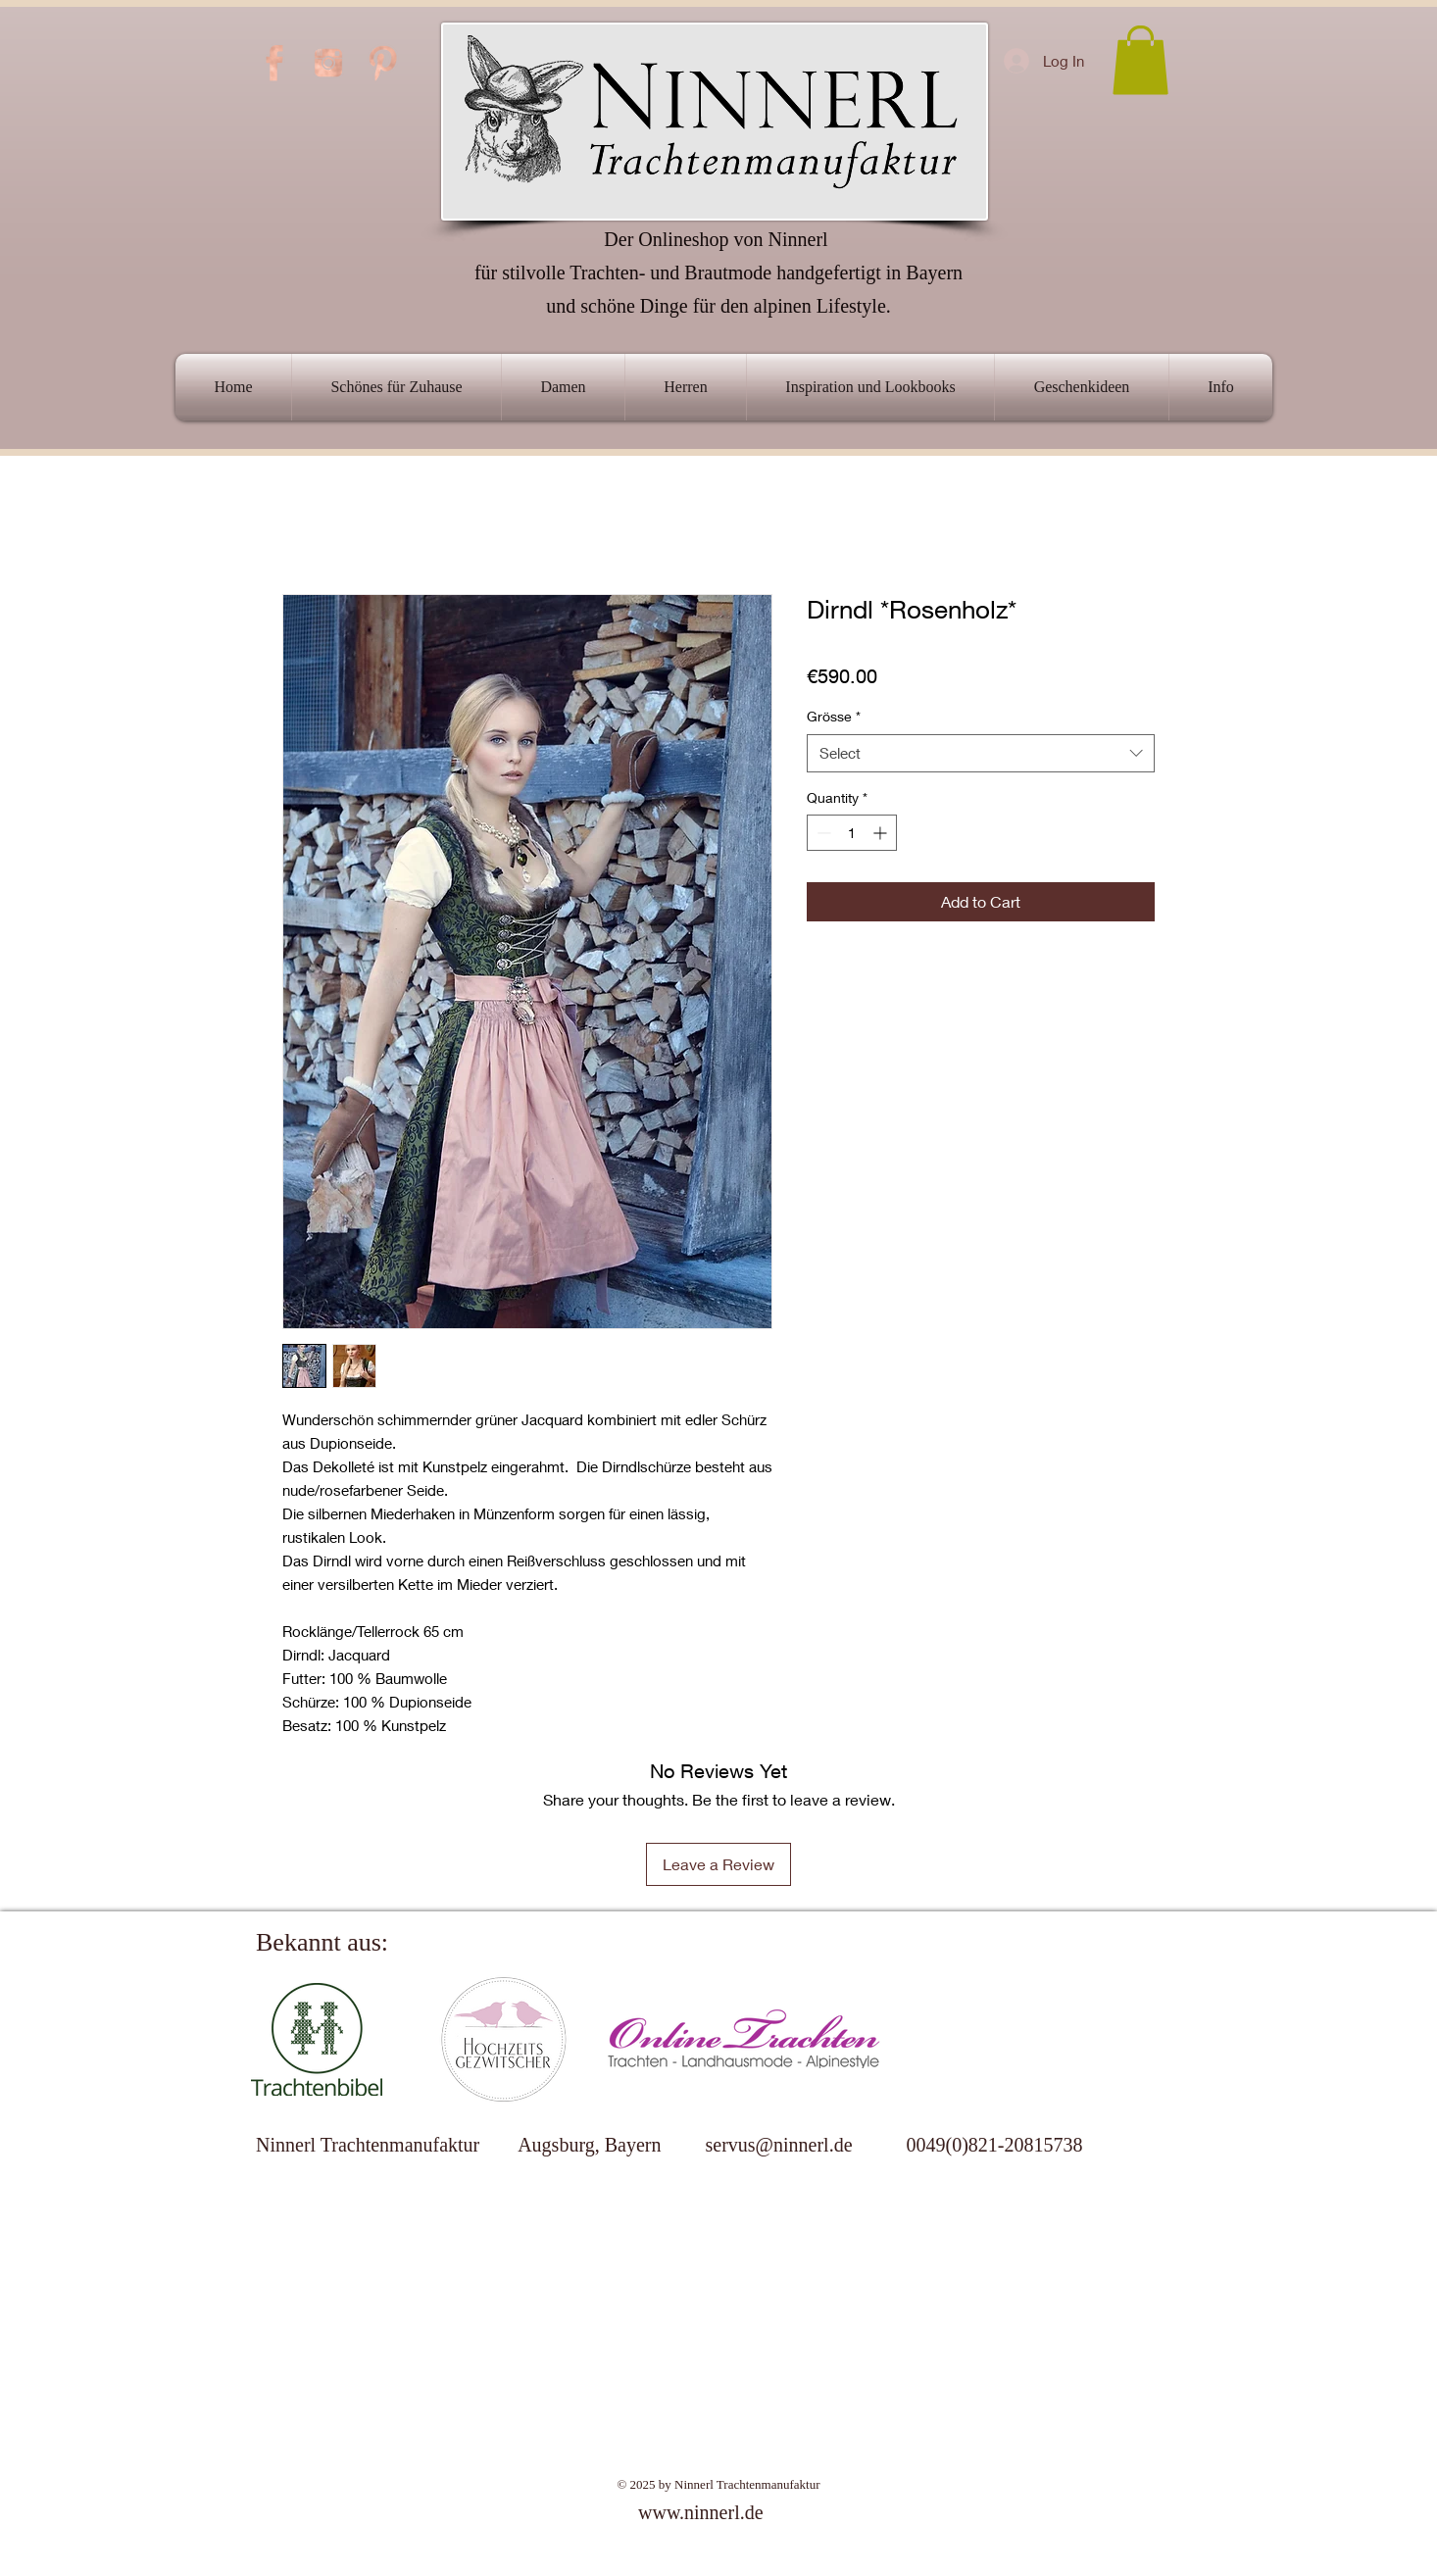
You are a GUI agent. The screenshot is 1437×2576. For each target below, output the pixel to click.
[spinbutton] (851, 833)
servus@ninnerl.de (778, 2144)
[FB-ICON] (274, 62)
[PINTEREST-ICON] (382, 62)
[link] (1140, 60)
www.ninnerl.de (701, 2512)
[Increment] (881, 833)
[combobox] (981, 753)
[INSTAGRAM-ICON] (328, 62)
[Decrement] (822, 833)
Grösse (834, 716)
